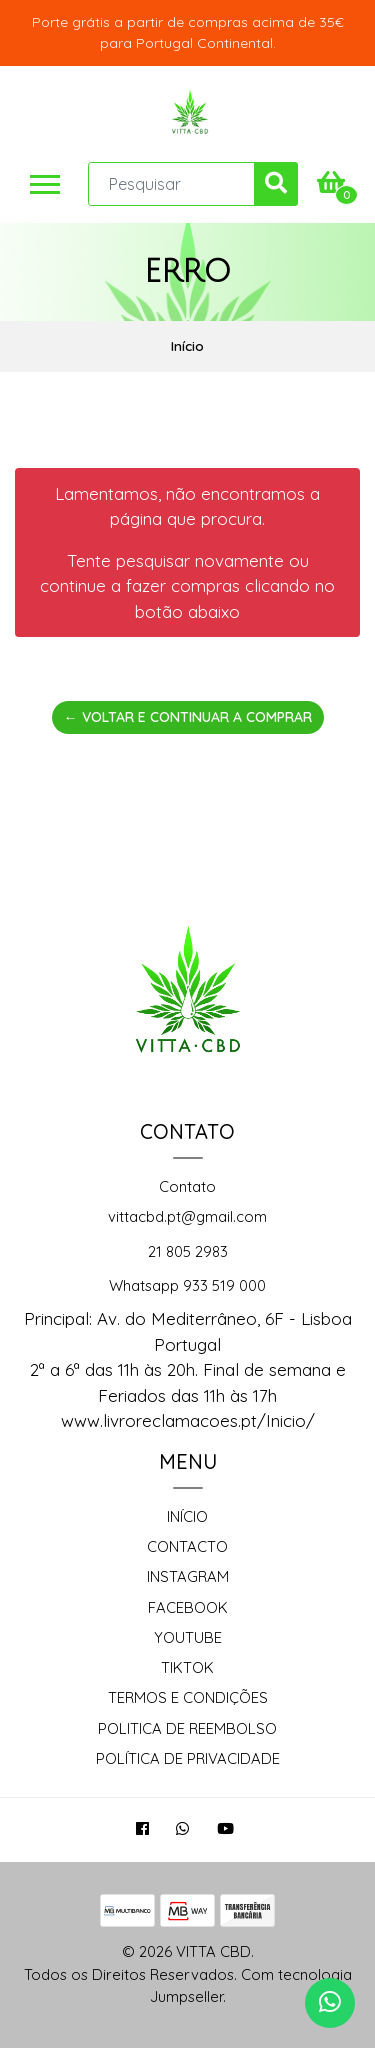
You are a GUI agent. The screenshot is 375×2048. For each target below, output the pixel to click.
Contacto (187, 1546)
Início (187, 1516)
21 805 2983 (188, 1251)
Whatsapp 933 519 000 (187, 1285)
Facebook (188, 1607)
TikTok (187, 1667)
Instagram (188, 1576)
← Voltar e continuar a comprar (188, 717)
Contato (187, 1186)
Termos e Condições (188, 1697)
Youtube (188, 1637)
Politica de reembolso (187, 1728)
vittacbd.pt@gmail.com (187, 1216)
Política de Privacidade (188, 1758)
